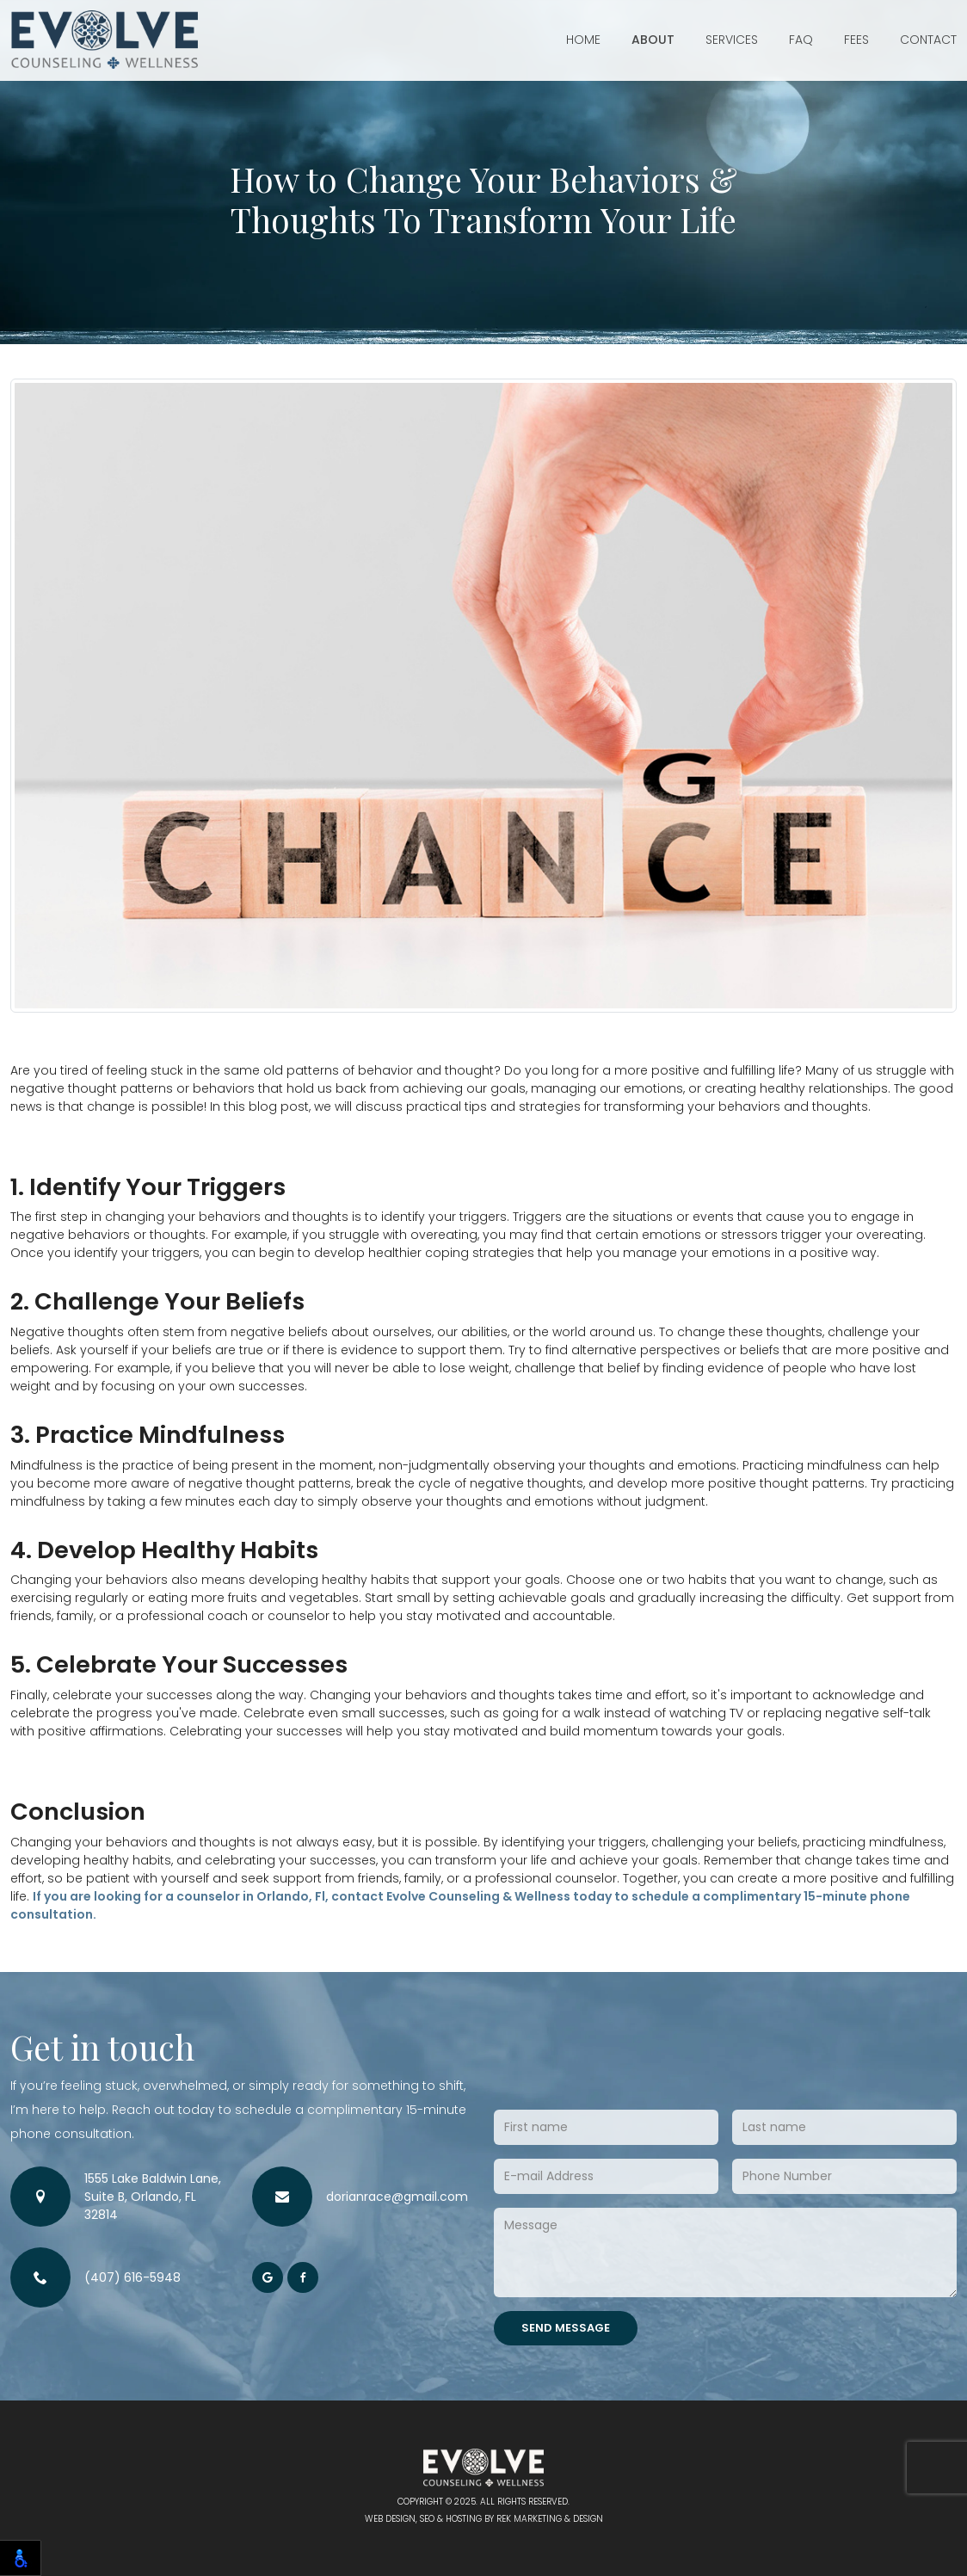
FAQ (801, 39)
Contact (928, 39)
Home (583, 39)
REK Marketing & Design (549, 2518)
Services (731, 39)
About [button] (652, 39)
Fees (856, 39)
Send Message (565, 2328)
